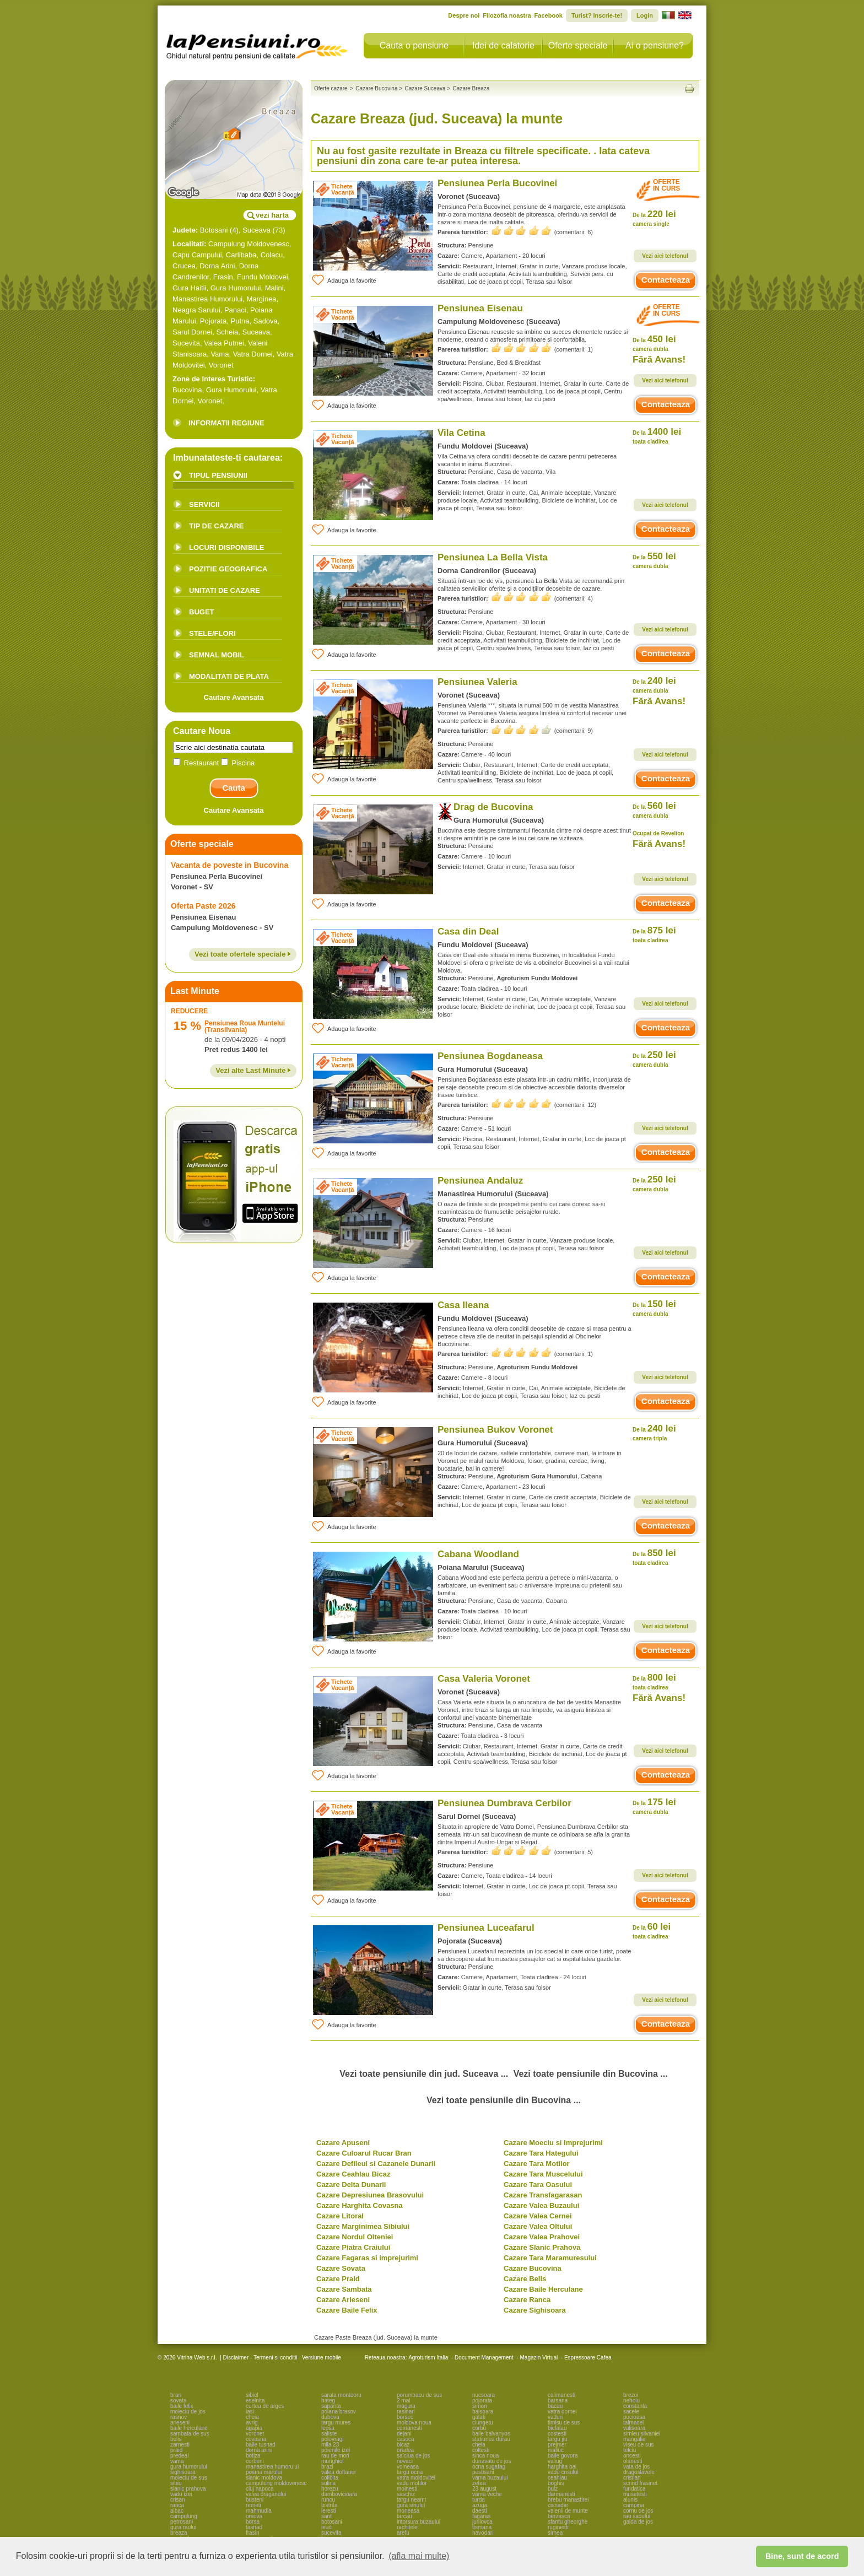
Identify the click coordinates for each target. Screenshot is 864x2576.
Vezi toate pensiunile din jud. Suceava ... (423, 2073)
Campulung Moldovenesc (248, 244)
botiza (253, 2456)
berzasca (559, 2516)
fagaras (481, 2516)
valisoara (634, 2428)
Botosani (214, 230)
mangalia (634, 2439)
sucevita (331, 2533)
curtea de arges (265, 2406)
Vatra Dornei (253, 354)
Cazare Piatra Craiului (353, 2247)
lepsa (327, 2428)
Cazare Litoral (340, 2215)
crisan (177, 2500)
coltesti (480, 2450)
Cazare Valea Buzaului (541, 2205)
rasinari (406, 2411)
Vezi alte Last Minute (253, 1070)
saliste (329, 2434)
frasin (252, 2533)
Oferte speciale (578, 45)
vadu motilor (411, 2483)
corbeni (255, 2461)
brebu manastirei (568, 2500)
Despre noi (463, 15)
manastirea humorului (272, 2467)
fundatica (634, 2489)
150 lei (654, 1308)
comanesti (409, 2428)
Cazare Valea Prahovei (542, 2236)
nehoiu (631, 2400)
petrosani (181, 2522)
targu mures (335, 2423)
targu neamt (411, 2500)
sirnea (555, 2533)
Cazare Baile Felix (346, 2310)
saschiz (406, 2494)
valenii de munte (568, 2511)
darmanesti (561, 2494)
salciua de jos (413, 2456)
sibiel (252, 2395)
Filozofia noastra (507, 15)
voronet (255, 2434)
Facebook (548, 15)
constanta (635, 2406)
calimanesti (561, 2395)
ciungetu (482, 2423)
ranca (177, 2505)
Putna (240, 321)
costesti (557, 2434)
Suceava (256, 230)
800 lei (654, 1681)
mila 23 (330, 2445)
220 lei (654, 218)
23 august (484, 2489)
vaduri (555, 2417)
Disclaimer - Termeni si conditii (260, 2357)
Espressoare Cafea (588, 2357)
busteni (254, 2500)
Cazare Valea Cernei (538, 2215)
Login (644, 15)
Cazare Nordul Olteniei (354, 2236)
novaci (405, 2461)
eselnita (255, 2400)
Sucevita (186, 343)
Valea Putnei (224, 343)
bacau (555, 2406)
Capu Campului (197, 255)
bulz (553, 2489)
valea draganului (266, 2494)
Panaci (235, 310)
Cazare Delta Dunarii (351, 2184)
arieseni (180, 2423)
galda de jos (638, 2522)
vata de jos (636, 2467)
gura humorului (188, 2467)
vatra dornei (562, 2411)
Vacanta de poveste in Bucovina (229, 865)
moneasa (408, 2511)
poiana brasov (338, 2411)
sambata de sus (189, 2434)
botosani (331, 2522)
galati (478, 2417)
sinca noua (485, 2456)
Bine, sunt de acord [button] (802, 2556)
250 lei (654, 1059)
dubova (330, 2417)
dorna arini (259, 2450)
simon (479, 2406)
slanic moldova (264, 2478)
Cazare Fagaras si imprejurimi (367, 2257)
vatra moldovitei (416, 2478)
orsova (254, 2516)
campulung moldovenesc (276, 2483)
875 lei (654, 934)
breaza (178, 2533)
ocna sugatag (488, 2467)
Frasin (223, 277)
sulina (328, 2483)
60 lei (652, 1930)
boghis (556, 2483)
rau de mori (335, 2456)
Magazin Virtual (539, 2357)
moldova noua (414, 2423)
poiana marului (264, 2472)
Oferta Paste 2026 (203, 905)
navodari (482, 2533)
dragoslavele (639, 2472)
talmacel (633, 2423)
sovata (178, 2400)
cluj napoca (260, 2489)
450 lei (654, 343)
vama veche (487, 2494)
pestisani (483, 2472)
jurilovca (482, 2522)
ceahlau (557, 2478)
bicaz (403, 2445)
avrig (252, 2423)
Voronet (221, 365)
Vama (219, 354)
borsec (405, 2417)
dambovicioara (339, 2494)
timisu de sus (564, 2423)
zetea (478, 2483)
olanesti (632, 2461)
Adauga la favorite (343, 280)
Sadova (265, 321)
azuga (479, 2505)
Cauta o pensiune (414, 45)
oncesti (632, 2456)
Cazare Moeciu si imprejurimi (553, 2142)
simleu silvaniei (641, 2434)
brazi (327, 2467)
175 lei (654, 1806)
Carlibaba (241, 255)
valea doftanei (338, 2472)
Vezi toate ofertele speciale (243, 954)
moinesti (407, 2489)
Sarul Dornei (192, 332)
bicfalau (557, 2428)
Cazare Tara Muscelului (543, 2174)
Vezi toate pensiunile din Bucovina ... (591, 2073)
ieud (326, 2527)
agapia (254, 2428)
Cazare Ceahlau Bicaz (353, 2174)
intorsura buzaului (418, 2522)
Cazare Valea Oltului (538, 2226)
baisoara (482, 2411)
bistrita (329, 2505)
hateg (328, 2400)
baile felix (181, 2406)
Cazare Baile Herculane (543, 2289)
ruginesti (558, 2527)
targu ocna (410, 2472)
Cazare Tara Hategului (541, 2153)
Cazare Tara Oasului (538, 2184)
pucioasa (634, 2417)
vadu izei (181, 2494)
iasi (250, 2411)
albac (176, 2511)
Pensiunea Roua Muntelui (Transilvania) (244, 1026)
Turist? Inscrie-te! (596, 15)
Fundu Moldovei (262, 277)
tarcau (404, 2516)
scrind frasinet (640, 2483)
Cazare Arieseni (343, 2299)
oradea (405, 2450)
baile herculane (189, 2428)
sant (326, 2516)
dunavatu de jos (491, 2461)
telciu (629, 2450)
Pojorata (213, 321)
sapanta (331, 2406)
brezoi (630, 2395)
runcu (328, 2500)
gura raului (183, 2527)
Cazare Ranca (527, 2299)
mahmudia (259, 2511)
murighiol (332, 2461)
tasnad (254, 2527)
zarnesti (180, 2445)
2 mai (403, 2400)
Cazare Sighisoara (535, 2310)
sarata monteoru (341, 2395)
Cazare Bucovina (532, 2268)
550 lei (654, 560)
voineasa (408, 2467)
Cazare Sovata (340, 2268)
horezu (329, 2489)
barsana (558, 2400)
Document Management (484, 2357)
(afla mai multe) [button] (418, 2556)
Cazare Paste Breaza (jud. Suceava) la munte (376, 2337)
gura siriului (411, 2505)
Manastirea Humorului (207, 299)
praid (176, 2450)
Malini (274, 288)
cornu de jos (638, 2511)
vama (176, 2461)
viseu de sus (638, 2445)
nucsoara (483, 2395)
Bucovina (187, 390)
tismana (482, 2527)
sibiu (176, 2483)
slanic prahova (188, 2489)
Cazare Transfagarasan (543, 2195)
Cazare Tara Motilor (537, 2163)
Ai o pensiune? (654, 45)
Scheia (228, 332)
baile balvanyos (491, 2434)
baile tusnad (261, 2445)
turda (478, 2500)
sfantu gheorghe (567, 2522)
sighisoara (183, 2472)
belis (176, 2439)
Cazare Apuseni (343, 2142)
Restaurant (197, 763)
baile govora (562, 2456)
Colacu (272, 255)
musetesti (635, 2494)
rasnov (178, 2417)
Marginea (261, 299)
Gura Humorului (235, 288)
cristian (632, 2478)
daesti (479, 2511)
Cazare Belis (525, 2278)
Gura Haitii (189, 288)
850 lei (654, 1557)
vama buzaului (489, 2478)
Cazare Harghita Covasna (359, 2205)
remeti (253, 2505)
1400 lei (657, 435)
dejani (404, 2434)
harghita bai (562, 2467)
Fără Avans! (659, 359)
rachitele (407, 2527)
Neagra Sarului (196, 310)
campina (633, 2505)
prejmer (557, 2445)
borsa (253, 2522)
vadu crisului (563, 2472)
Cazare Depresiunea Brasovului (370, 2195)
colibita (329, 2478)
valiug (555, 2461)
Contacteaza (665, 279)
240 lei (654, 685)
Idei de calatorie (503, 45)
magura (406, 2406)
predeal (179, 2456)
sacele (631, 2411)
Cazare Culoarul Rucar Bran (364, 2153)
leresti (328, 2511)
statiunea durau (491, 2439)
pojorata (482, 2400)
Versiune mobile (320, 2357)
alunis (630, 2500)
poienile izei (335, 2450)
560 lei (654, 810)
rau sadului (636, 2516)
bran (175, 2395)
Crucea (184, 266)
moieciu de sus (188, 2478)
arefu (403, 2533)
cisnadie (558, 2505)
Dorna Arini (217, 266)
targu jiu (558, 2439)
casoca (405, 2439)
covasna (256, 2439)
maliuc (556, 2450)
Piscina (238, 763)
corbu (479, 2428)
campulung (183, 2516)
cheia (252, 2417)
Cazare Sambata (343, 2289)
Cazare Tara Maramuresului (550, 2257)
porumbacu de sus (419, 2395)
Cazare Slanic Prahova (542, 2247)
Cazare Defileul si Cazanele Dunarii (375, 2163)
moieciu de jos (188, 2411)
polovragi (332, 2439)
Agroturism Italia (428, 2357)
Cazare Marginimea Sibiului (362, 2226)
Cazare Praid (338, 2278)
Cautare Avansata (234, 697)
